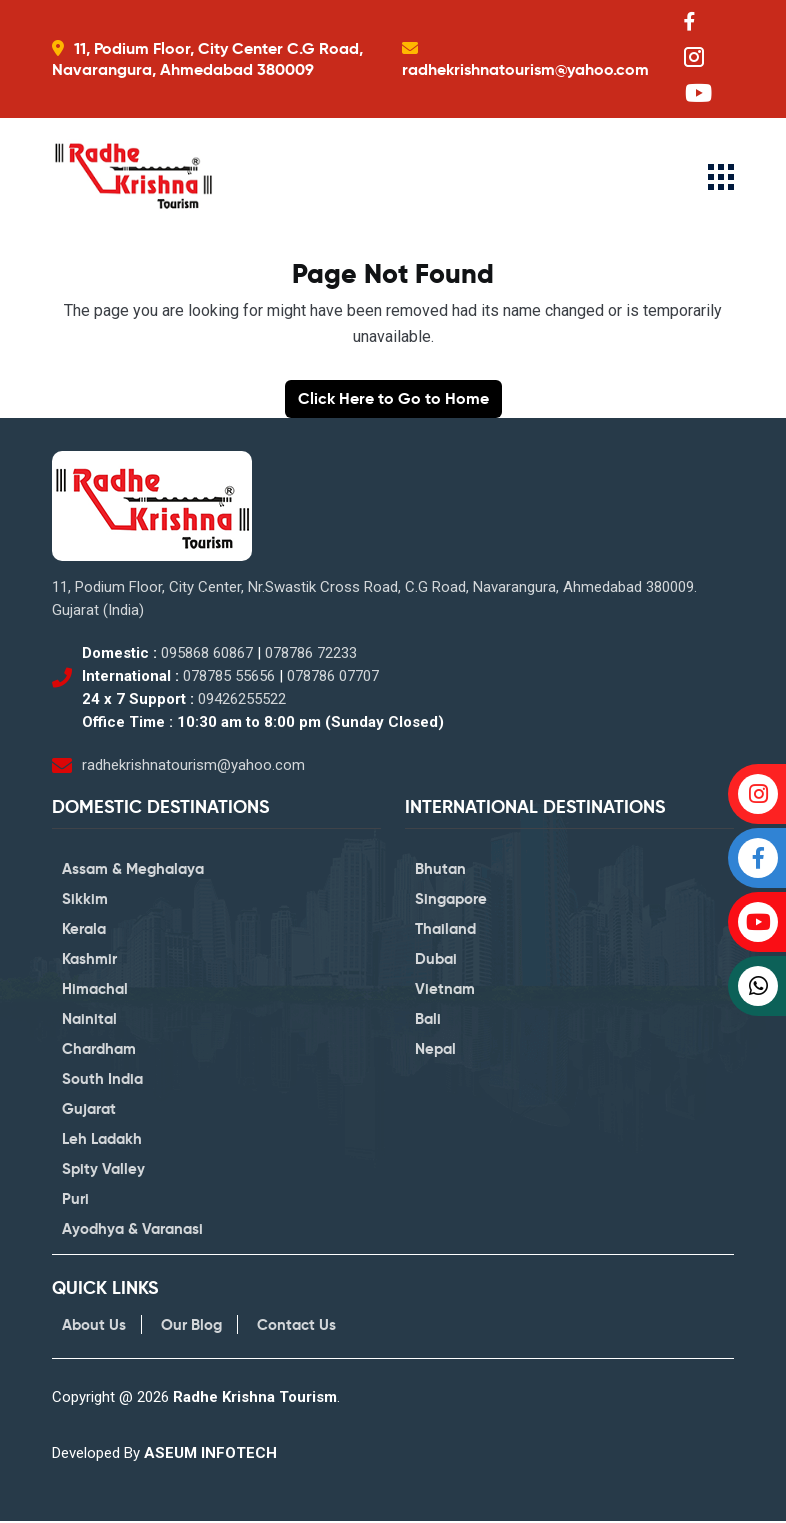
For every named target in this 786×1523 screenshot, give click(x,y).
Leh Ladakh (102, 1140)
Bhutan (440, 870)
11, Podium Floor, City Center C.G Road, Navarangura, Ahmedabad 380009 (207, 59)
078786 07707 (333, 677)
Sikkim (85, 900)
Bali (428, 1020)
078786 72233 (311, 654)
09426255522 (242, 700)
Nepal (435, 1050)
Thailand (445, 930)
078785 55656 (229, 677)
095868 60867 (207, 654)
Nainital (89, 1020)
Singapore (451, 900)
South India (102, 1080)
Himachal (95, 990)
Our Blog (191, 1326)
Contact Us (296, 1326)
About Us (94, 1326)
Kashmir (89, 960)
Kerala (84, 930)
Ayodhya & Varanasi (132, 1230)
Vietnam (445, 990)
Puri (75, 1200)
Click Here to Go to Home (393, 399)
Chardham (99, 1050)
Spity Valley (103, 1170)
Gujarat (89, 1110)
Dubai (436, 960)
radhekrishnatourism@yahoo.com (525, 69)
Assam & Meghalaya (133, 870)
